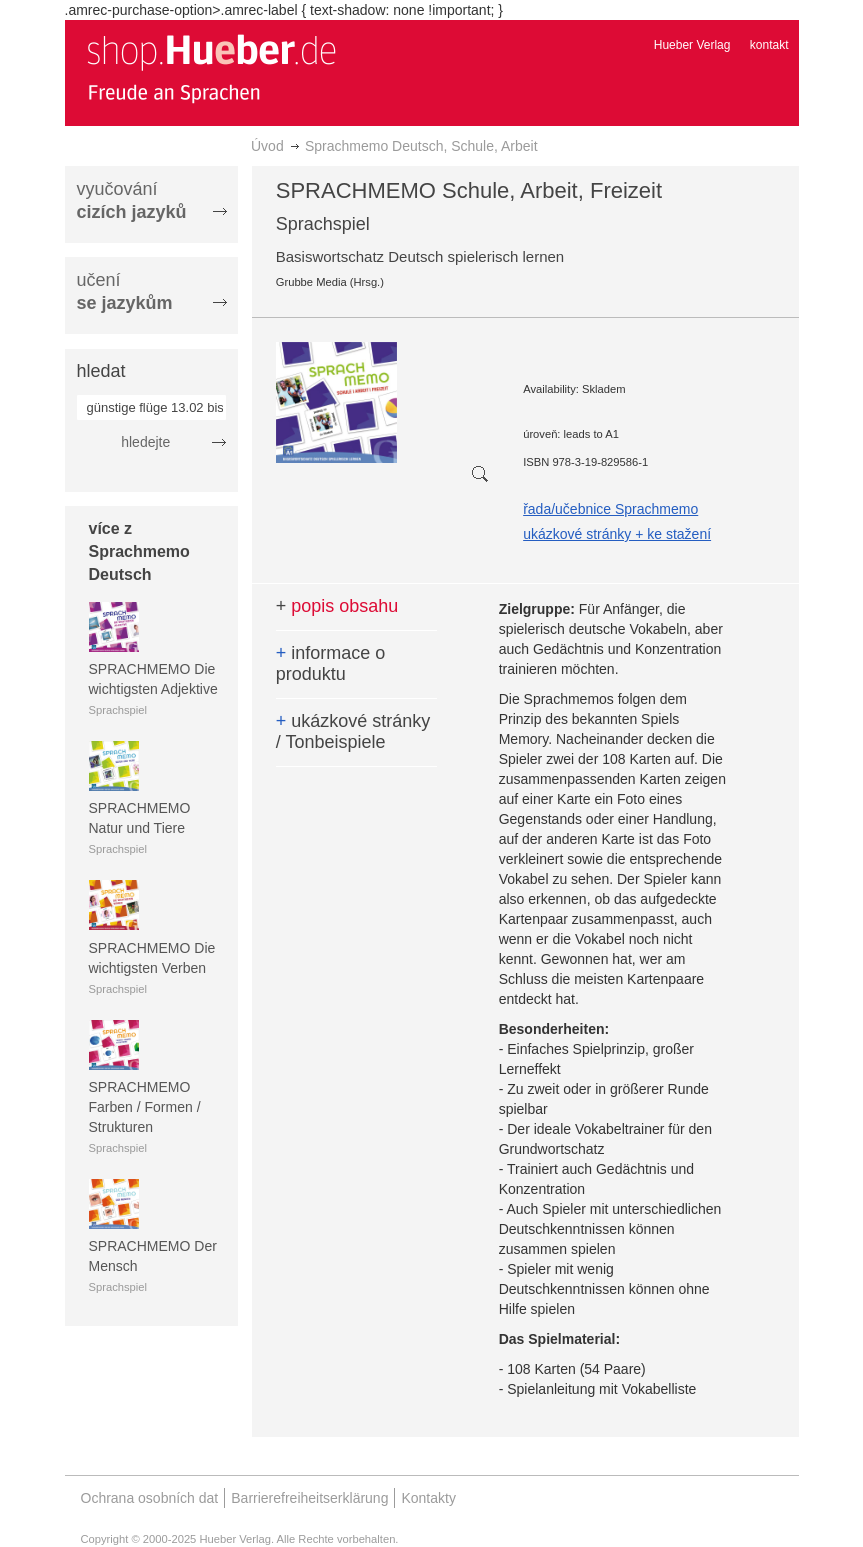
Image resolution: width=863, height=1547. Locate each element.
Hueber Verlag (692, 45)
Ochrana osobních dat (150, 1498)
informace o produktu (331, 664)
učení (125, 291)
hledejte (145, 442)
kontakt (769, 45)
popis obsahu (337, 606)
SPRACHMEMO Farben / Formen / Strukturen (145, 1107)
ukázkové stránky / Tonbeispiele (353, 732)
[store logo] (211, 68)
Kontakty (428, 1498)
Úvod (267, 146)
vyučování (132, 200)
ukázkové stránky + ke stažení (617, 534)
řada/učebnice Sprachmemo (610, 509)
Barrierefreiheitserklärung (309, 1498)
